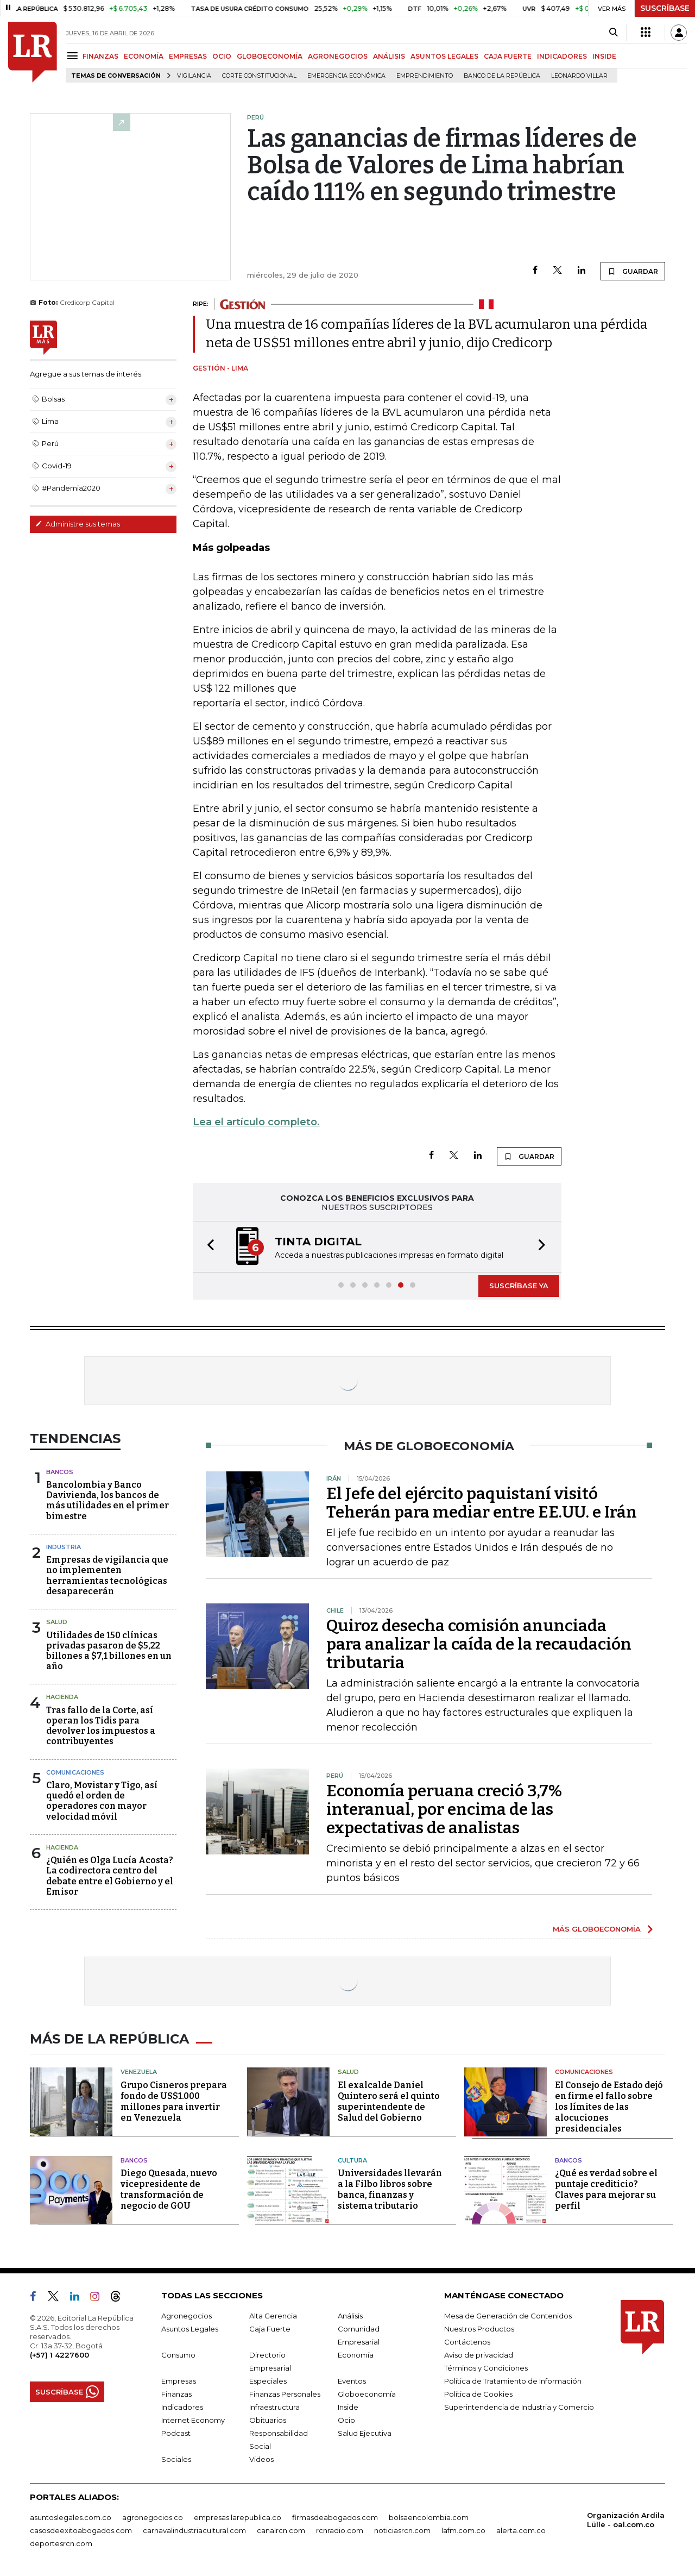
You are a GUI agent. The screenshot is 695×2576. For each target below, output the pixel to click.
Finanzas (176, 2394)
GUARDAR (633, 271)
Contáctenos (467, 2341)
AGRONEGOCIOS (338, 56)
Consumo (178, 2355)
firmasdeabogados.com (335, 2517)
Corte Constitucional (259, 75)
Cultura (352, 2160)
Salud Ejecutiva (364, 2433)
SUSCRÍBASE (665, 8)
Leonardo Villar (579, 75)
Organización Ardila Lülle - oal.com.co (626, 2520)
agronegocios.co (152, 2517)
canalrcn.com (281, 2530)
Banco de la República (502, 75)
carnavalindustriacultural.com (194, 2530)
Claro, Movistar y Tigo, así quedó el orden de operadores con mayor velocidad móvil (101, 1801)
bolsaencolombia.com (429, 2517)
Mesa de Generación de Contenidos (508, 2315)
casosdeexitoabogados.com (81, 2530)
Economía (356, 2355)
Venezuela (139, 2072)
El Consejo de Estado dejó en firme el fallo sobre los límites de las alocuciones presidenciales (609, 2107)
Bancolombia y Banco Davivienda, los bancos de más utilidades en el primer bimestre (107, 1500)
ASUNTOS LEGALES (444, 56)
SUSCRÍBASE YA (518, 1285)
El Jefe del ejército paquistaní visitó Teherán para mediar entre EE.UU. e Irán (481, 1503)
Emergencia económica (346, 75)
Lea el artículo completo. (256, 1122)
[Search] (613, 32)
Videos (261, 2459)
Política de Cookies (478, 2394)
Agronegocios (186, 2315)
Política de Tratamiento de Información (513, 2381)
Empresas (178, 2381)
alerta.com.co (521, 2530)
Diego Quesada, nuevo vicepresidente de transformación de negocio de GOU (169, 2189)
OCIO (221, 56)
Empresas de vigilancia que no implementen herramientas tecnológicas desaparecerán (107, 1575)
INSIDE (604, 56)
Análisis (350, 2315)
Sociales (176, 2459)
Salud (56, 1622)
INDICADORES (562, 56)
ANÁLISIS (389, 56)
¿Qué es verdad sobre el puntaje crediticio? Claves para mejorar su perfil (606, 2189)
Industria (63, 1547)
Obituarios (267, 2420)
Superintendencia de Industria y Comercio (519, 2407)
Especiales (268, 2381)
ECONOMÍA (143, 56)
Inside (348, 2407)
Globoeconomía (367, 2394)
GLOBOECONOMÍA (269, 56)
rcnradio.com (339, 2530)
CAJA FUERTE (508, 56)
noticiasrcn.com (402, 2530)
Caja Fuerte (269, 2328)
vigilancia (194, 75)
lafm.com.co (463, 2530)
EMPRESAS (188, 56)
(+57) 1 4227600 (59, 2355)
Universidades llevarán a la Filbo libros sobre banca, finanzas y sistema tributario (390, 2189)
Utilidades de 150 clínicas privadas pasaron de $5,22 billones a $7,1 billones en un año (109, 1651)
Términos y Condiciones (486, 2368)
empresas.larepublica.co (237, 2517)
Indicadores (182, 2407)
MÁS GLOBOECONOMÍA (597, 1929)
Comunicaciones (75, 1772)
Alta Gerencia (273, 2315)
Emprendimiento (424, 75)
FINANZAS (100, 56)
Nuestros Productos (479, 2328)
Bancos (59, 1472)
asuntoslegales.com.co (70, 2517)
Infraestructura (274, 2407)
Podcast (176, 2433)
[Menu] (74, 55)
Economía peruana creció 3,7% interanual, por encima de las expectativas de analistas (444, 1809)
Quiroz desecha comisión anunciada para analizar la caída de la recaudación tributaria (478, 1644)
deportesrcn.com (61, 2543)
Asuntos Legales (189, 2328)
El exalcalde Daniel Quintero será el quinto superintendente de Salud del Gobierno (389, 2101)
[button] (207, 1246)
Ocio (346, 2420)
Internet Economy (193, 2420)
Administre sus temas (77, 523)
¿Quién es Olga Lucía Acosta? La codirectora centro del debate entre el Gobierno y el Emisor (109, 1876)
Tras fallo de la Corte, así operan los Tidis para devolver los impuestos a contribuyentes (100, 1726)
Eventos (352, 2381)
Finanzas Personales (284, 2394)
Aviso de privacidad (478, 2355)
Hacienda (62, 1697)
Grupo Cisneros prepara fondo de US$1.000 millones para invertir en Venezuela (174, 2101)
